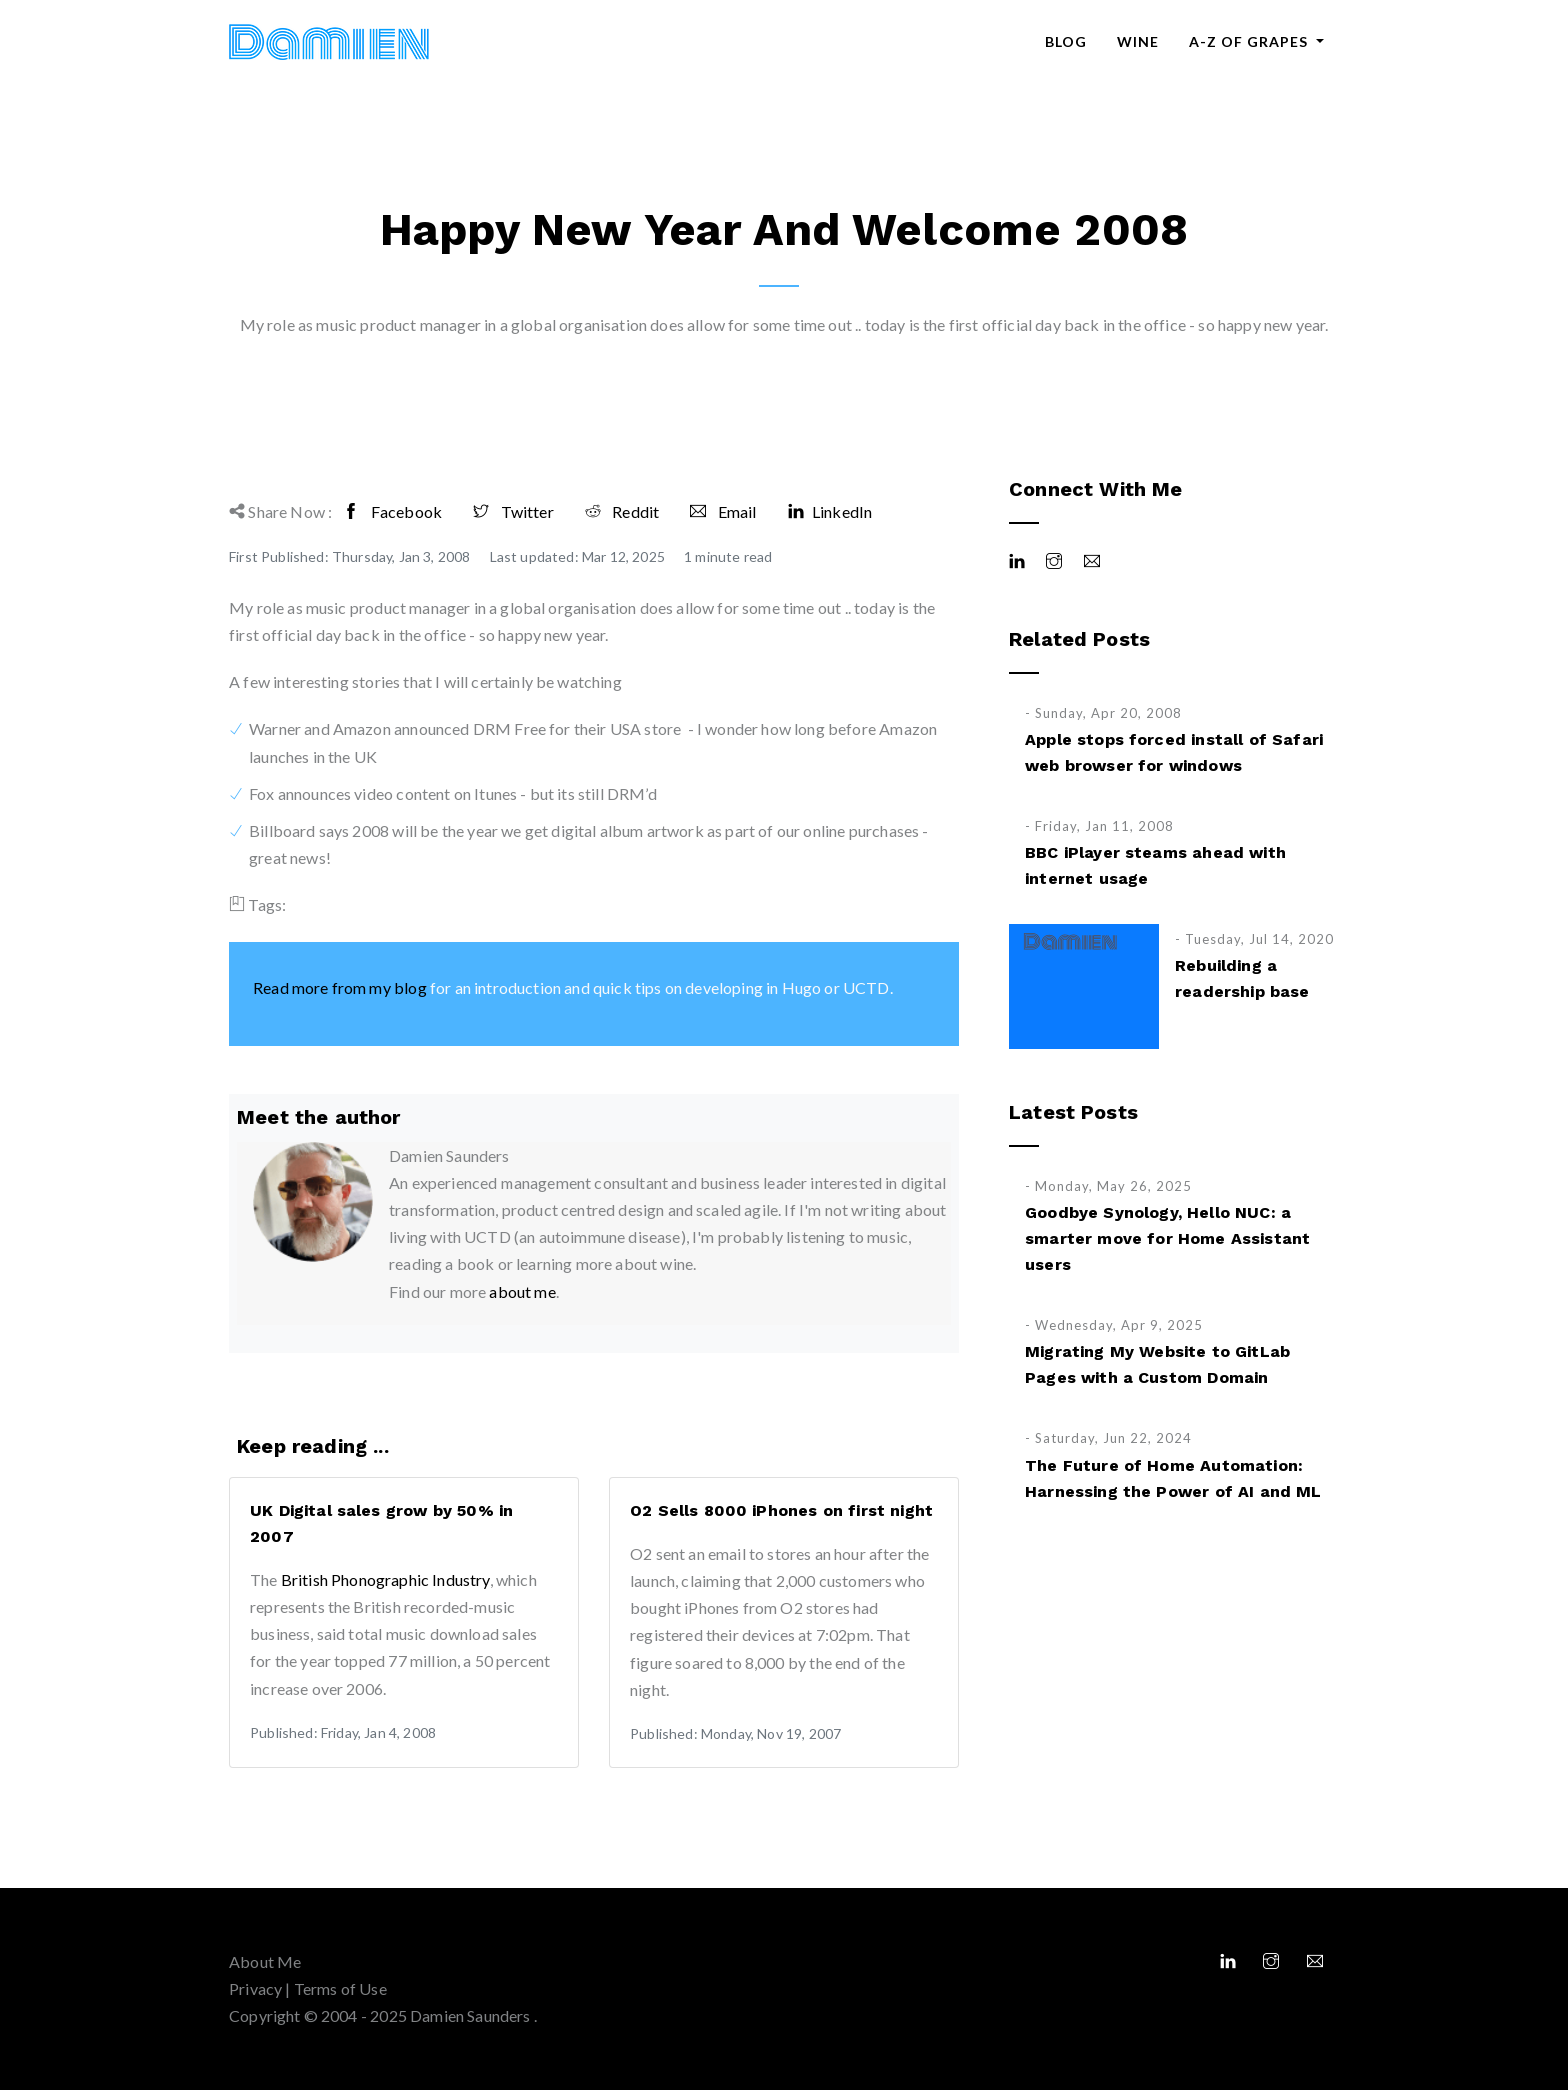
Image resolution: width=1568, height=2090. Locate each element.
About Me (265, 1961)
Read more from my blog (340, 987)
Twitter (513, 511)
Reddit (622, 511)
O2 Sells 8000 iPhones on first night (781, 1510)
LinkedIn (830, 511)
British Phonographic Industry (385, 1579)
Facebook (392, 511)
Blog (1066, 41)
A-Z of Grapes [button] (1250, 41)
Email (723, 511)
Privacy (255, 1988)
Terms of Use (340, 1988)
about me (522, 1291)
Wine (1138, 41)
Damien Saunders (472, 2015)
